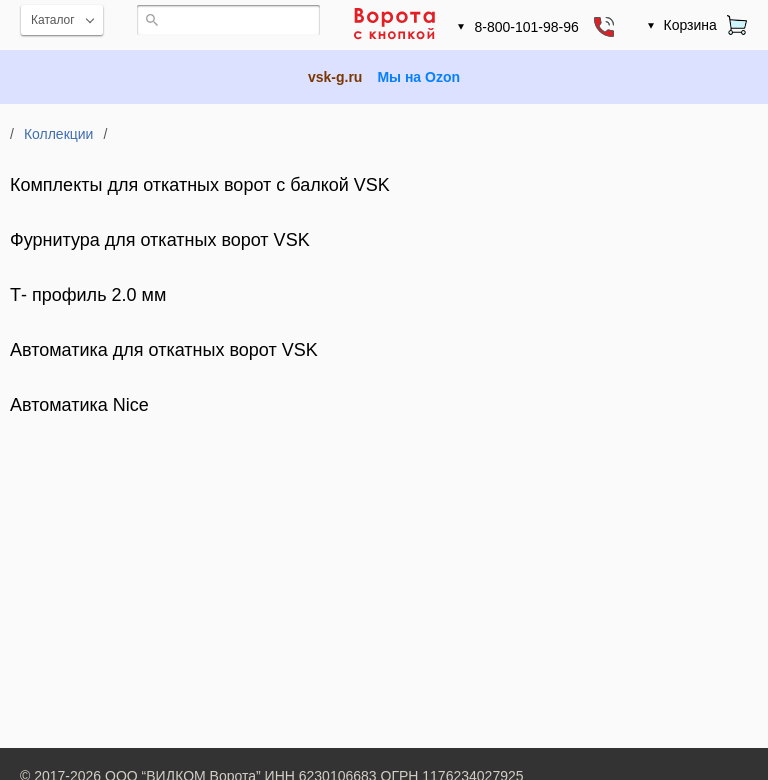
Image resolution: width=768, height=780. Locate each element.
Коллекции (59, 134)
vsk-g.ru (335, 77)
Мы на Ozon (418, 77)
